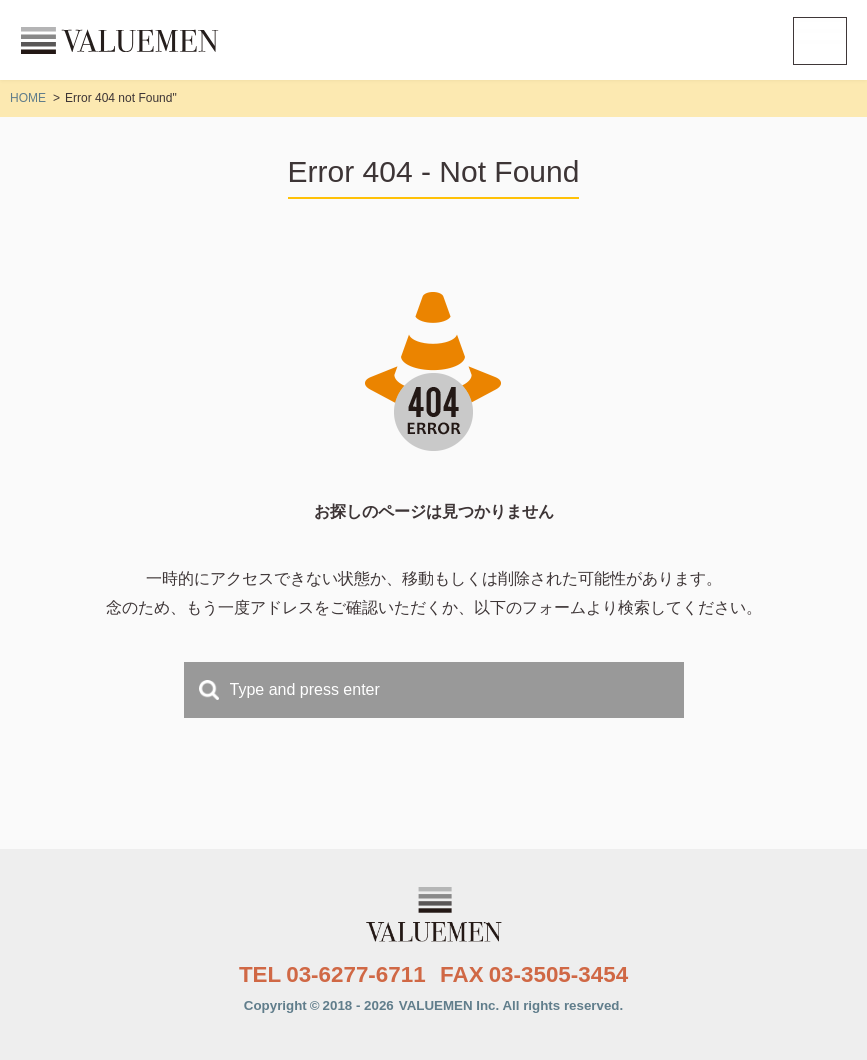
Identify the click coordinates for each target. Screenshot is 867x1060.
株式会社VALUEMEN (120, 40)
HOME (28, 98)
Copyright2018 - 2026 (433, 1005)
